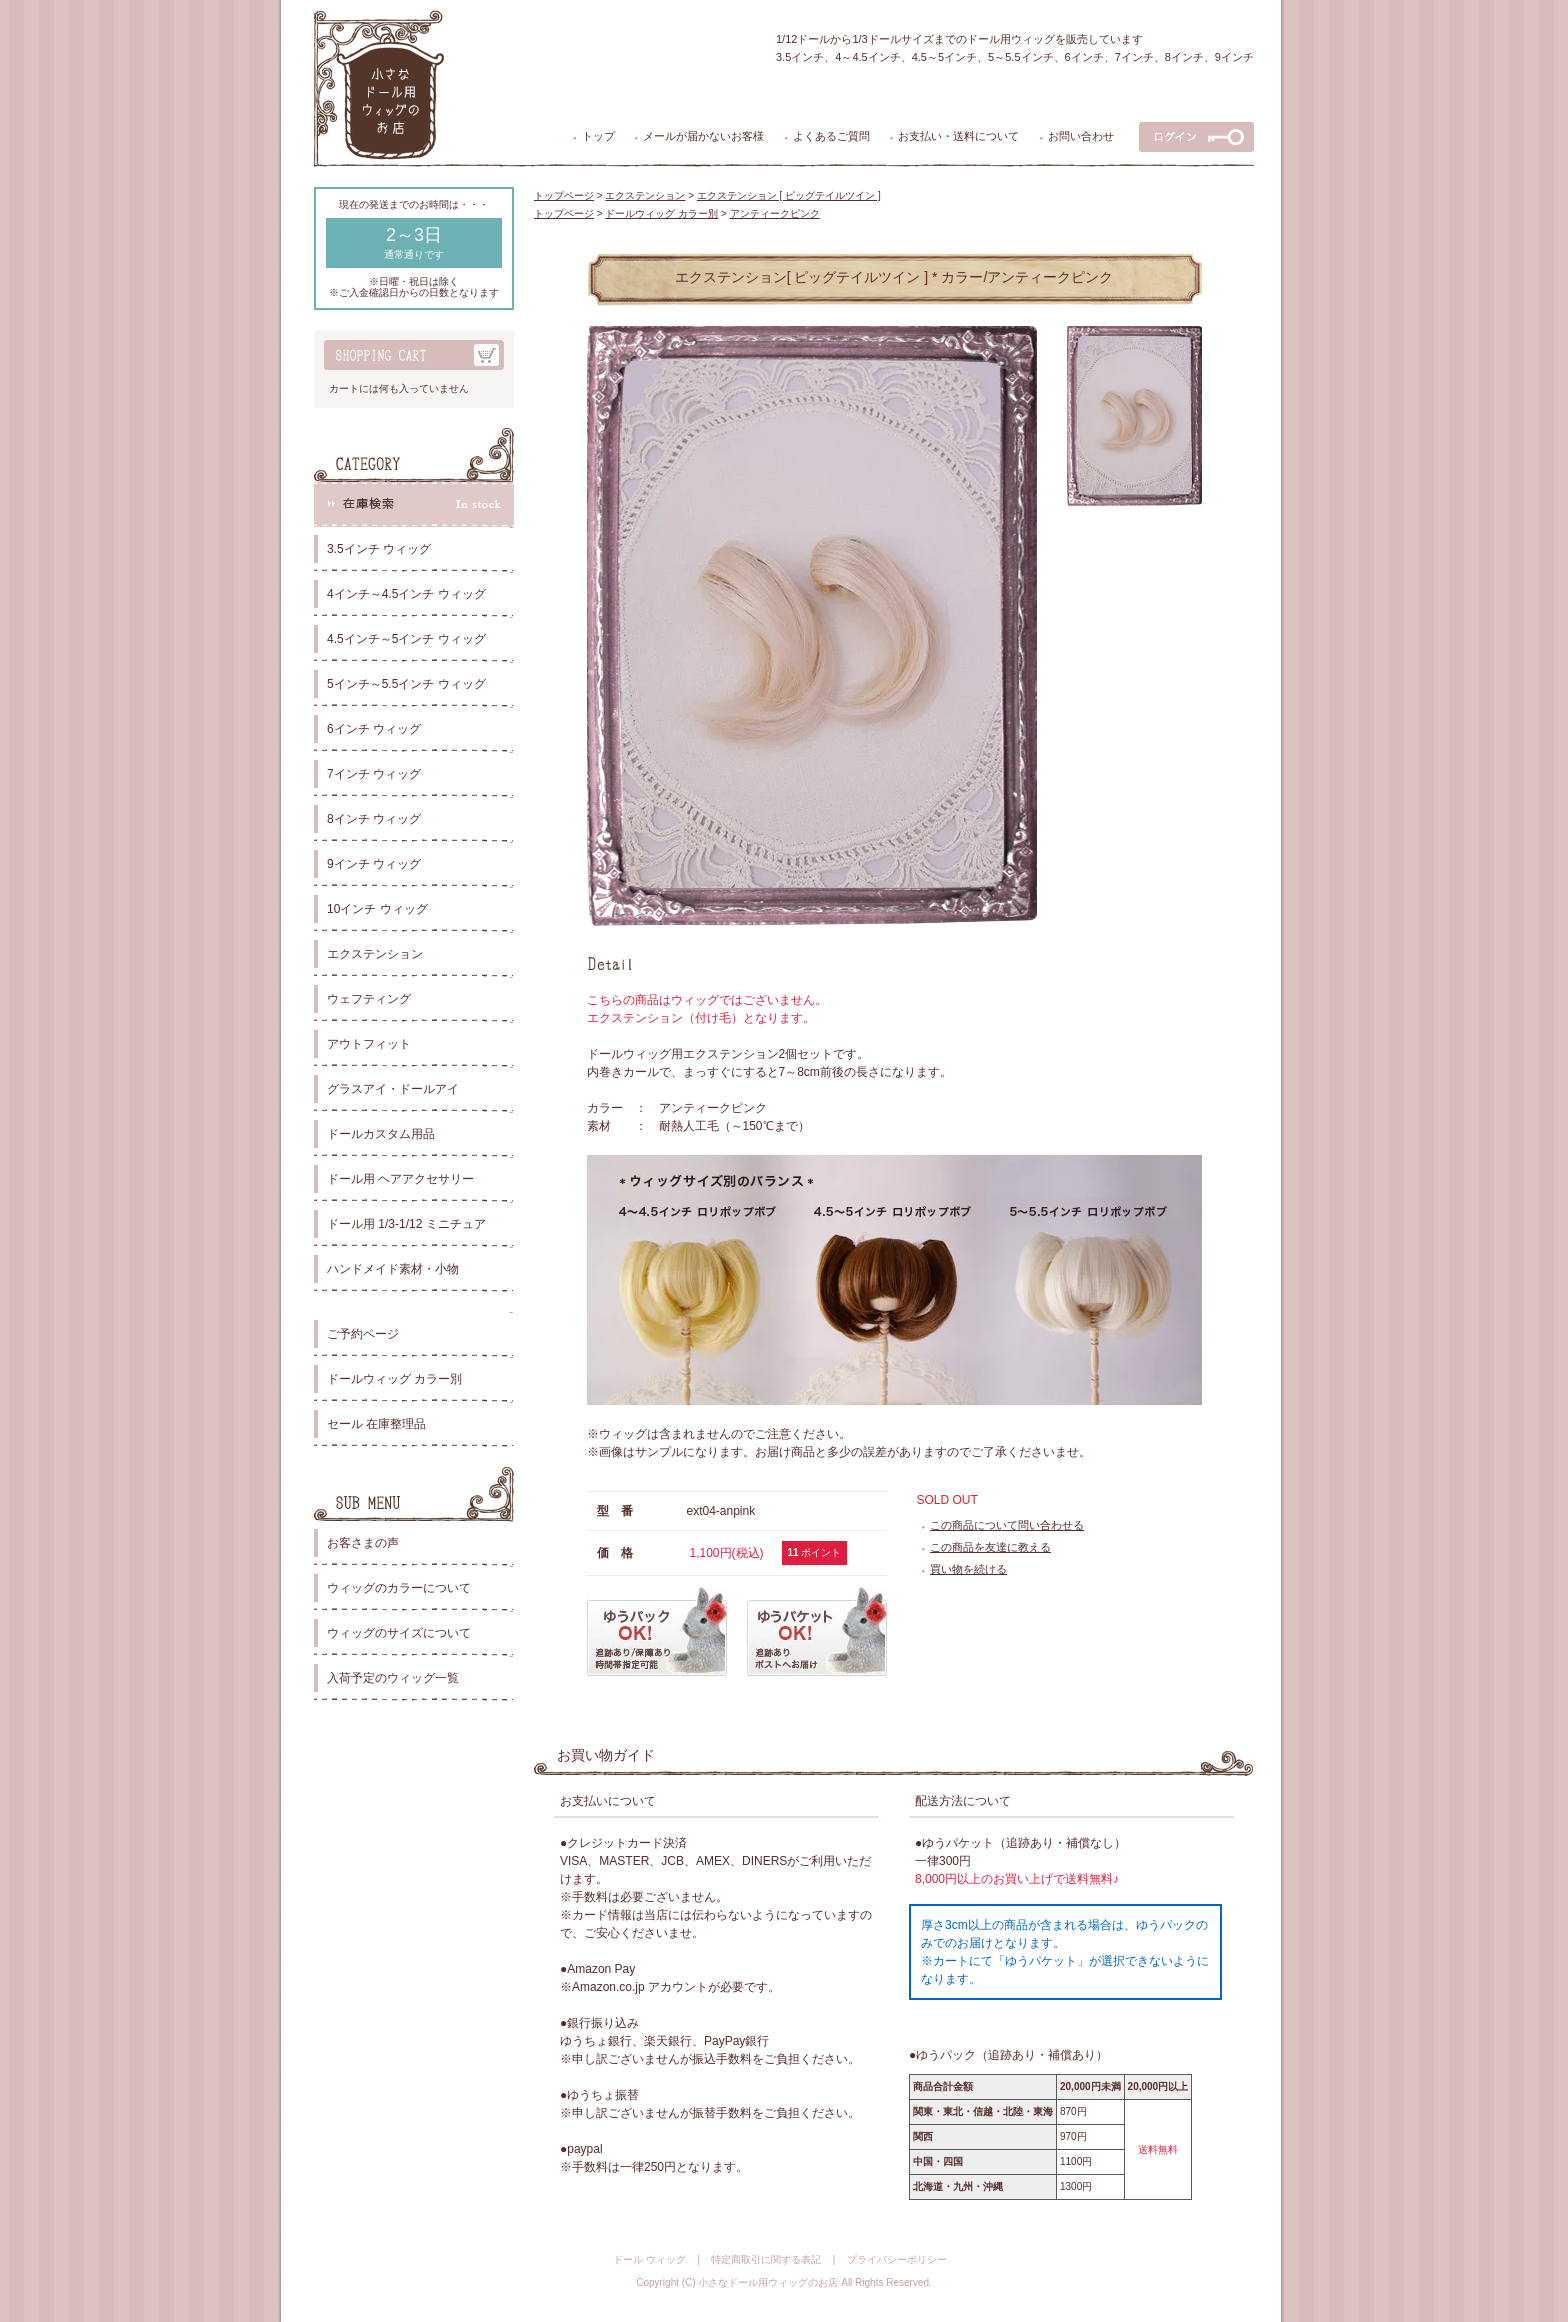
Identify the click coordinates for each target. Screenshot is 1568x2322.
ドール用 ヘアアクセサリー (400, 1179)
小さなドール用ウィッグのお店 (768, 2282)
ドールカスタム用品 (381, 1134)
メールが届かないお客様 (703, 136)
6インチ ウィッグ (374, 729)
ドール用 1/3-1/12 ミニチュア (406, 1224)
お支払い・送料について (958, 136)
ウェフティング (369, 999)
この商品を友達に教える (990, 1547)
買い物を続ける (968, 1569)
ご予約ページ (363, 1334)
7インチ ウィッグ (374, 774)
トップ (598, 136)
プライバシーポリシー (897, 2259)
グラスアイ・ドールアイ (393, 1089)
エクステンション (375, 954)
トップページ (564, 195)
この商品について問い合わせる (1007, 1525)
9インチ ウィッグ (374, 864)
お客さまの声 (363, 1543)
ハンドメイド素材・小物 (393, 1269)
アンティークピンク (775, 213)
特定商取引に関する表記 (766, 2259)
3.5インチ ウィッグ (379, 549)
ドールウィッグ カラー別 (394, 1379)
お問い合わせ (1081, 136)
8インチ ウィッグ (374, 819)
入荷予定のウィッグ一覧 (393, 1678)
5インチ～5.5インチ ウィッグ (406, 684)
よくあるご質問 (831, 136)
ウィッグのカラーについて (399, 1588)
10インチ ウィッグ (377, 909)
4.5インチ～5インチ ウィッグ (406, 639)
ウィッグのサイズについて (399, 1633)
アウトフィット (369, 1044)
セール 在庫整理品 (376, 1424)
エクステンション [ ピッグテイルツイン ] (789, 195)
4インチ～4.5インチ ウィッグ (406, 594)
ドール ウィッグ (649, 2259)
